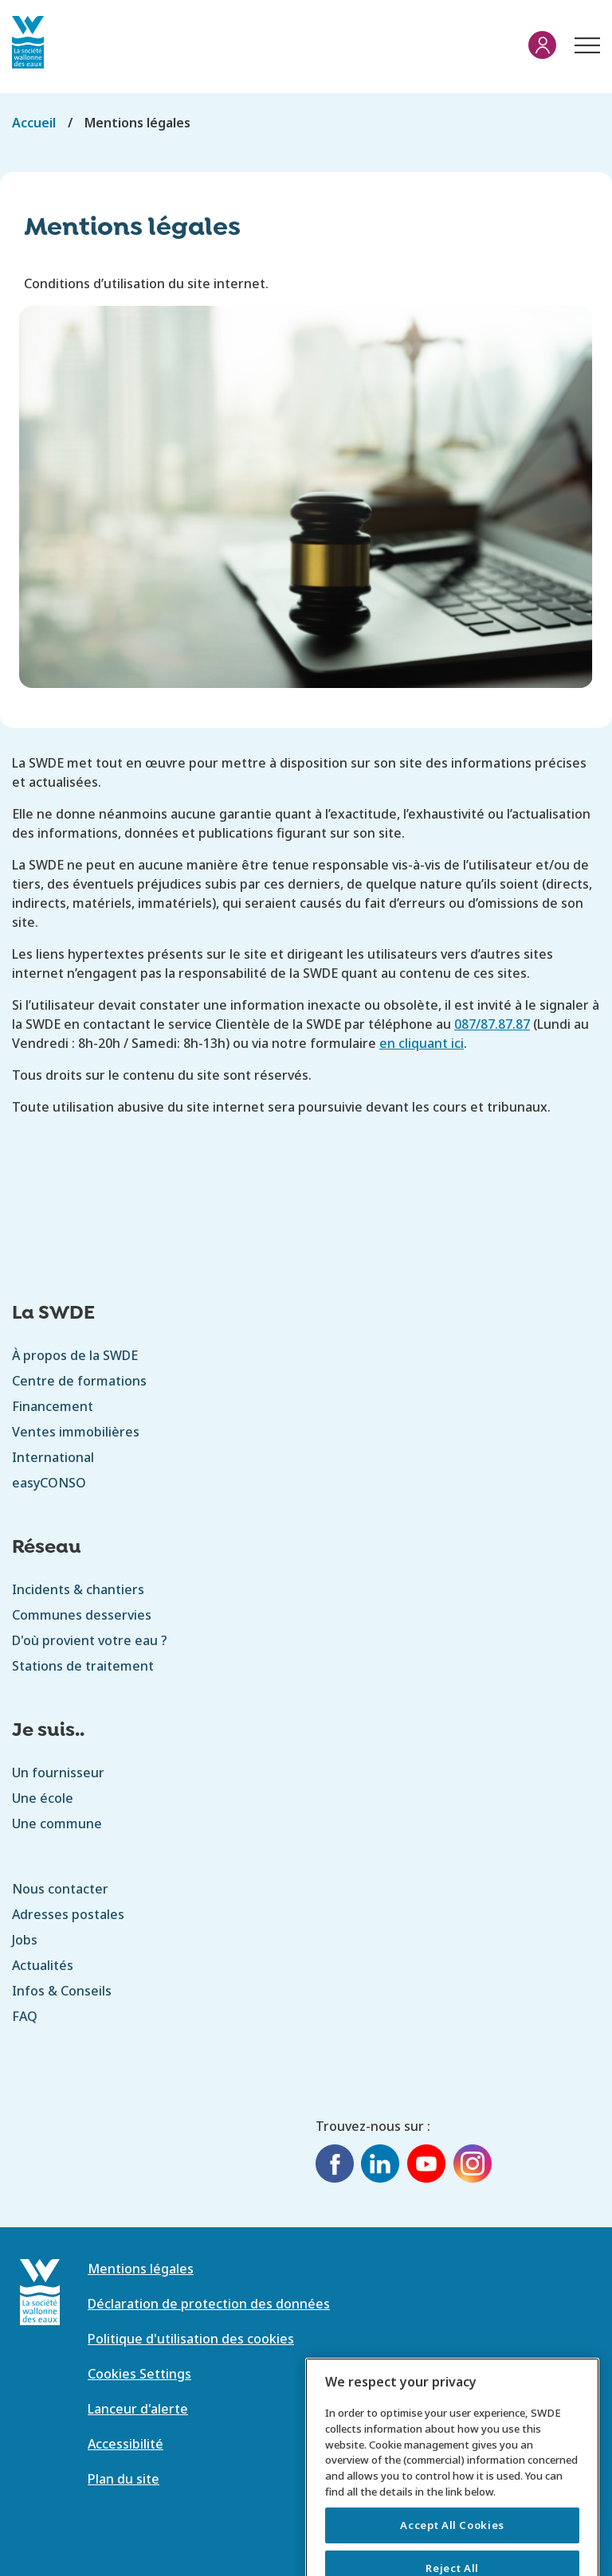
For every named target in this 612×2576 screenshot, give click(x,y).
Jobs (24, 1940)
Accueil (34, 122)
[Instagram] (472, 2165)
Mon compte (542, 45)
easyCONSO (49, 1482)
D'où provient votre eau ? (89, 1640)
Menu (584, 37)
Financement (52, 1406)
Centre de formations (79, 1381)
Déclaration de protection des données (209, 2303)
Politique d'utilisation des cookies (191, 2338)
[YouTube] (426, 2165)
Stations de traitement (83, 1666)
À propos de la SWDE (75, 1355)
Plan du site (123, 2479)
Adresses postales (68, 1914)
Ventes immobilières (75, 1431)
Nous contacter (60, 1889)
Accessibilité (125, 2444)
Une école (42, 1798)
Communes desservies (81, 1615)
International (53, 1457)
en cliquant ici (421, 1043)
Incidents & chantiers (78, 1589)
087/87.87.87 (492, 1024)
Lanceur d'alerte (138, 2409)
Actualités (42, 1965)
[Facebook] (335, 2165)
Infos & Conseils (62, 1990)
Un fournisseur (58, 1772)
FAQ (24, 2016)
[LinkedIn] (380, 2165)
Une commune (57, 1823)
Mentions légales (141, 2268)
